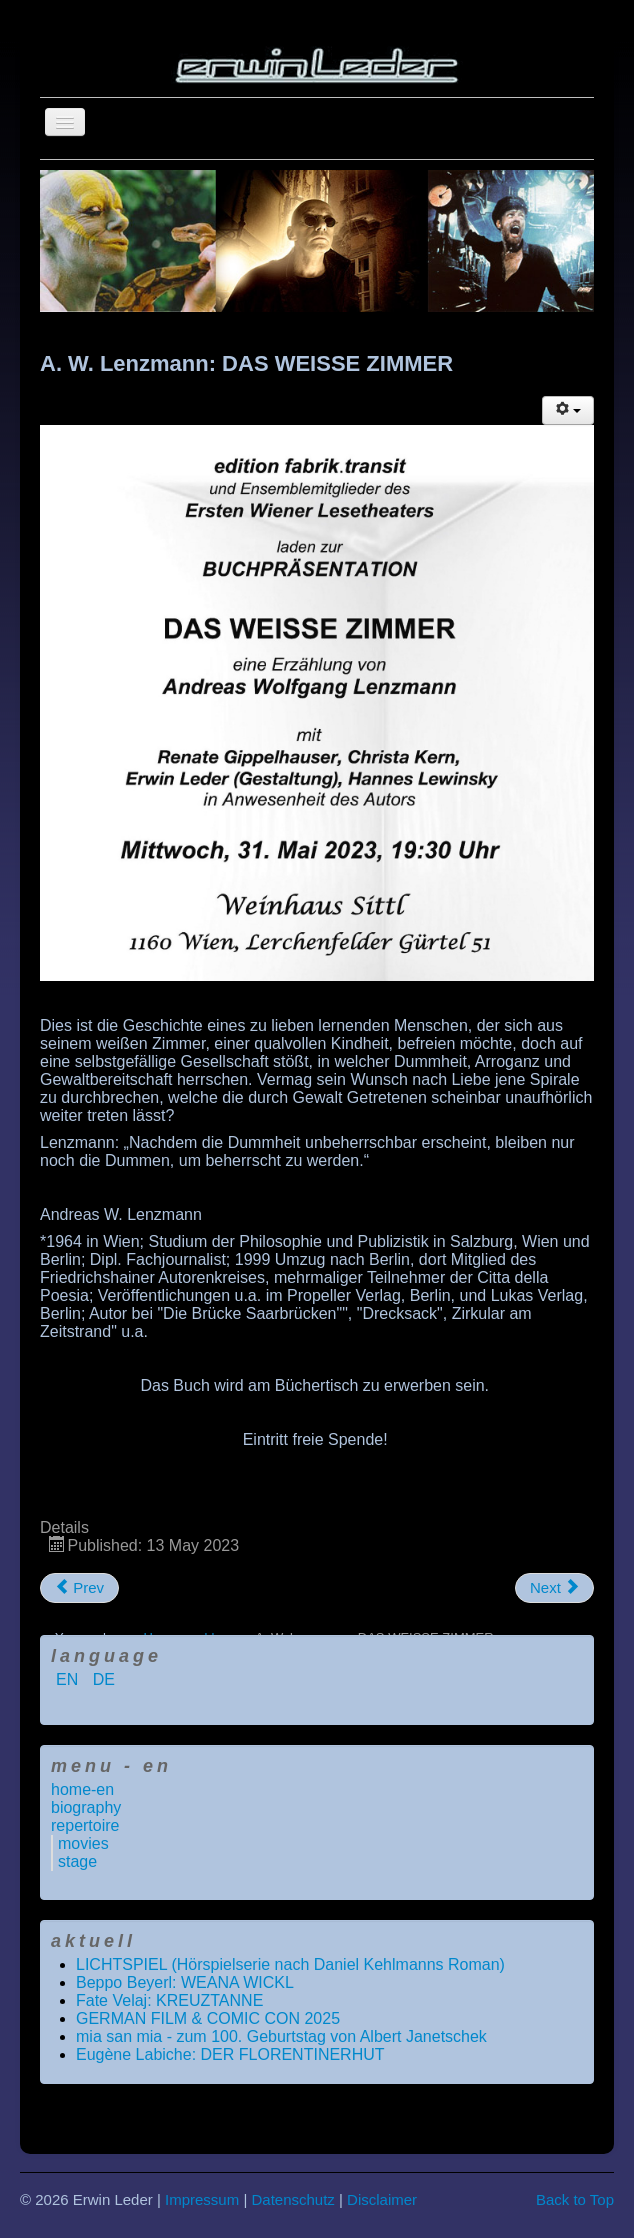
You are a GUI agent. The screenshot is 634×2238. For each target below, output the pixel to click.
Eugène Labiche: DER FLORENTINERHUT (230, 2054)
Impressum (202, 2199)
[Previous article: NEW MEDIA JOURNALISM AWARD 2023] (79, 1588)
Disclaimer (382, 2199)
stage (77, 1861)
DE (104, 1679)
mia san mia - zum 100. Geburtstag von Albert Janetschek (281, 2036)
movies (83, 1843)
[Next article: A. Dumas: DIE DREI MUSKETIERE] (554, 1588)
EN (69, 1679)
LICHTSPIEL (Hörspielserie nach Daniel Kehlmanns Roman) (290, 1964)
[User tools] (568, 410)
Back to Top (575, 2199)
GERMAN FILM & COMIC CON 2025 (208, 2018)
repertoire (85, 1825)
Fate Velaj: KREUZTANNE (169, 2000)
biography (86, 1807)
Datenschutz (292, 2199)
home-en (82, 1789)
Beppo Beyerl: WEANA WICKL (185, 1982)
